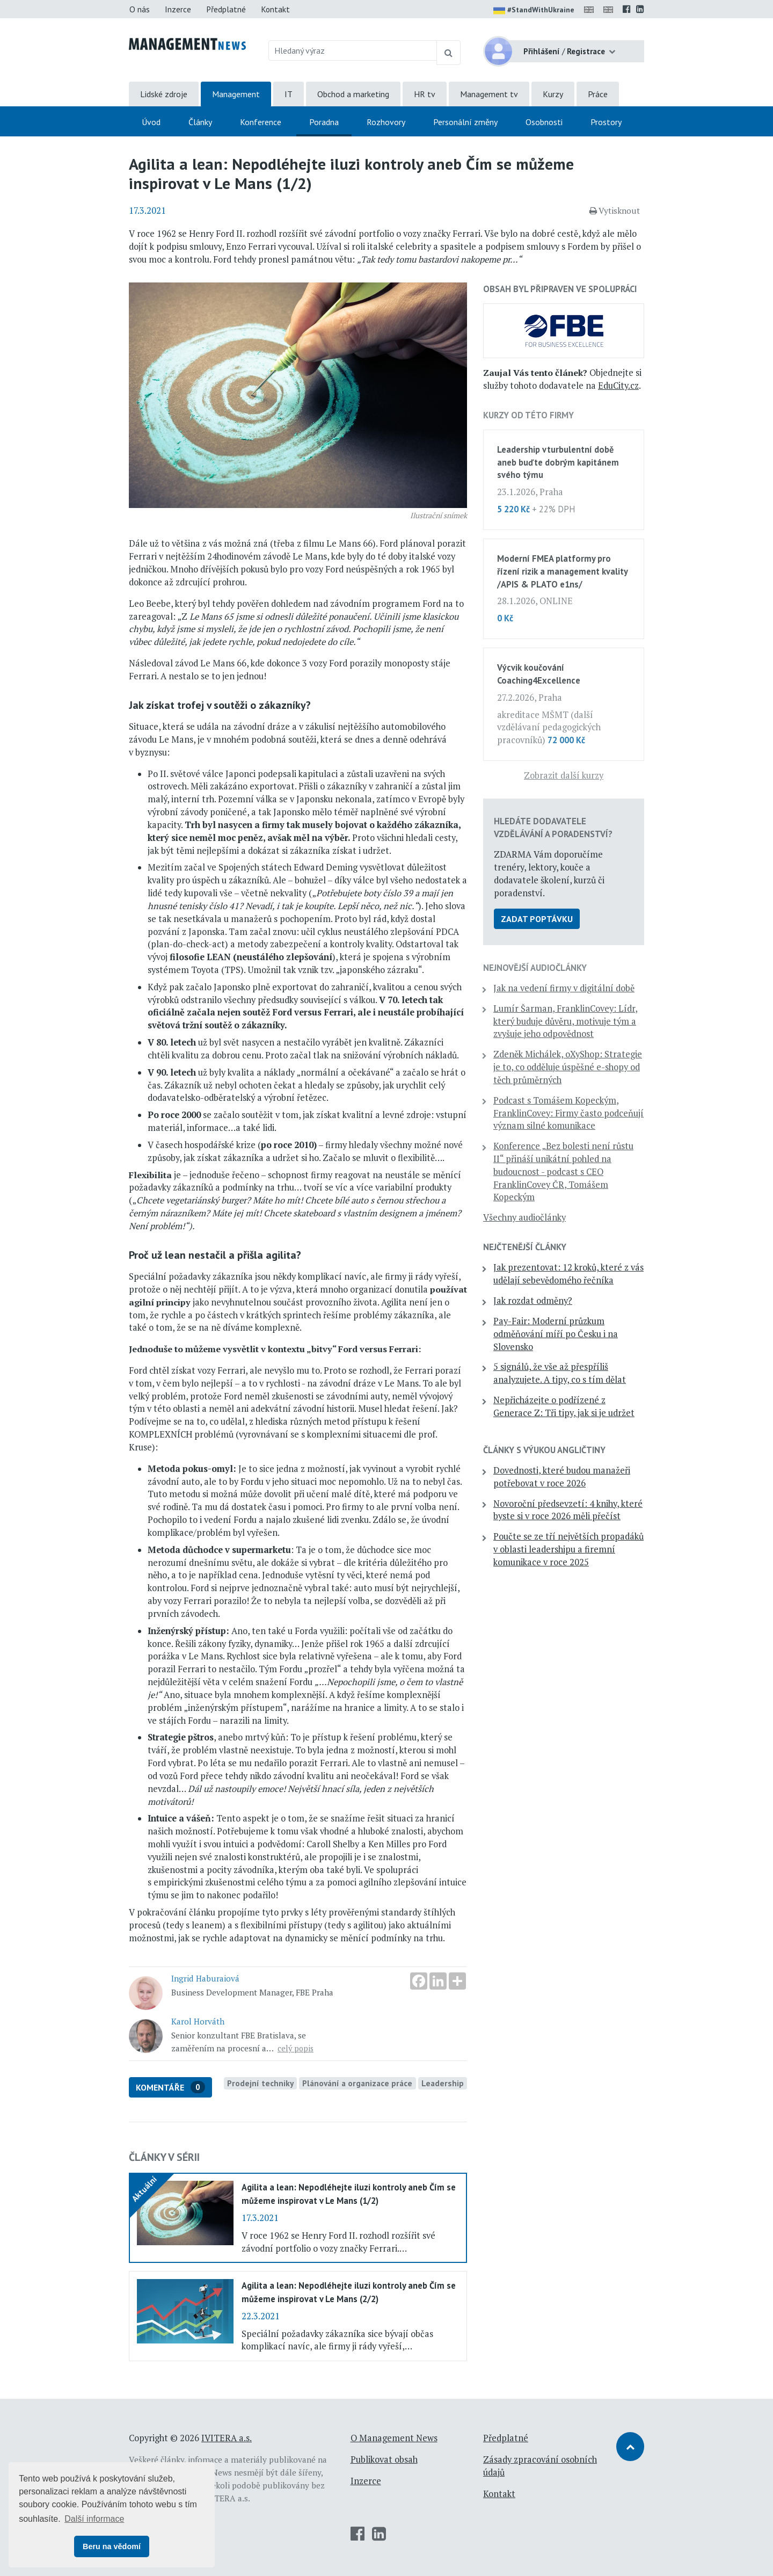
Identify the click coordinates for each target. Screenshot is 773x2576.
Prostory (606, 122)
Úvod (151, 122)
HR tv (424, 94)
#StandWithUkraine (533, 11)
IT (289, 94)
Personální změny (465, 122)
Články (200, 122)
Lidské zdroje (163, 94)
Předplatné (226, 9)
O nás (139, 9)
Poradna (324, 122)
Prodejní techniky (260, 2083)
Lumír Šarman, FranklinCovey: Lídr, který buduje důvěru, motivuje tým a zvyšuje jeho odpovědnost (565, 1021)
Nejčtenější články (524, 1247)
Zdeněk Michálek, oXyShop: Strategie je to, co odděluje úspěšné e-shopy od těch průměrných (567, 1067)
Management (236, 94)
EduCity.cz (618, 385)
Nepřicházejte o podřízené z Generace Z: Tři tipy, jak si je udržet (564, 1406)
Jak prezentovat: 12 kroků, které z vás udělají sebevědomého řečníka (568, 1273)
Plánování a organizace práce (357, 2083)
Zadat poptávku (537, 918)
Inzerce (178, 9)
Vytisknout (614, 210)
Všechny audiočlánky (524, 1217)
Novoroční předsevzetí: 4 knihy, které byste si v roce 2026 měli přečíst (568, 1510)
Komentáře (170, 2087)
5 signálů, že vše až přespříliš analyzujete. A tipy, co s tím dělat (559, 1373)
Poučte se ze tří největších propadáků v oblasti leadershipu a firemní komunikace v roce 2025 (568, 1549)
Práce (598, 94)
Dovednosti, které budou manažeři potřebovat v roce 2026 (561, 1476)
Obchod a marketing (353, 94)
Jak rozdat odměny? (532, 1301)
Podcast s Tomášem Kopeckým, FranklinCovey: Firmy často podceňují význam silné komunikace (568, 1113)
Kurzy (553, 94)
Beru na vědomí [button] (112, 2546)
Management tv (489, 94)
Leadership (442, 2083)
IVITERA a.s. (226, 2438)
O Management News (394, 2438)
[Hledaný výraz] (352, 50)
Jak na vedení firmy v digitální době (564, 988)
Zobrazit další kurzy (563, 775)
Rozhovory (386, 122)
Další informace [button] (94, 2518)
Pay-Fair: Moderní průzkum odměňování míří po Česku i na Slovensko (555, 1334)
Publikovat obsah (384, 2459)
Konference (260, 122)
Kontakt (275, 9)
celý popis (295, 2048)
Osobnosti (544, 122)
